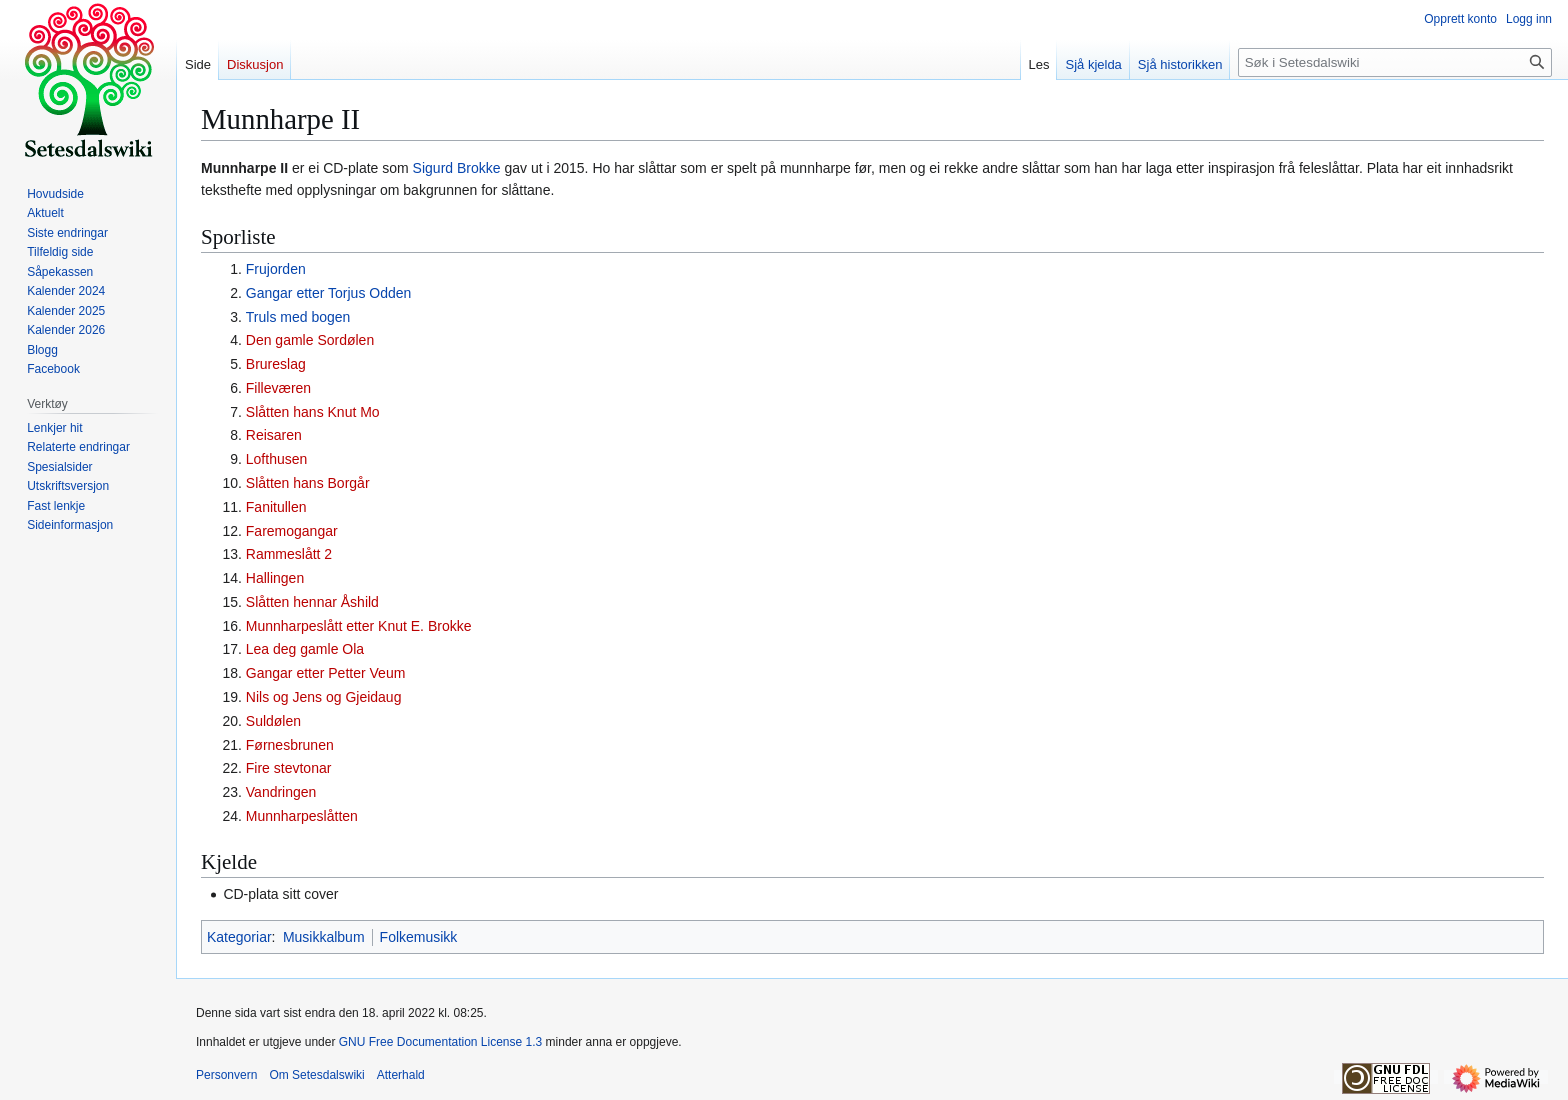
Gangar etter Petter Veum (326, 673)
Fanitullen (276, 507)
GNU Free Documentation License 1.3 (440, 1042)
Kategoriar (239, 937)
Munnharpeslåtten (302, 816)
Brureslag (276, 364)
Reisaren (274, 435)
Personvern (226, 1075)
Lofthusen (277, 459)
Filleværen (278, 388)
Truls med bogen (298, 317)
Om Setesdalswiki (316, 1075)
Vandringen (281, 792)
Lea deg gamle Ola (305, 649)
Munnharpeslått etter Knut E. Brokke (359, 626)
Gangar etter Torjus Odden (329, 293)
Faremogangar (292, 531)
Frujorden (276, 269)
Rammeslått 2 (289, 554)
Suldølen (273, 721)
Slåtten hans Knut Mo (313, 412)
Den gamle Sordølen (310, 340)
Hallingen (275, 578)
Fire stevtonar (289, 768)
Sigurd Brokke (457, 168)
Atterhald (401, 1075)
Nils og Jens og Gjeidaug (324, 697)
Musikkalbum (324, 937)
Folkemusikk (419, 937)
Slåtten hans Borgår (308, 483)
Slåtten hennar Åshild (312, 602)
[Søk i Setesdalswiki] (1395, 62)
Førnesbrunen (290, 745)
